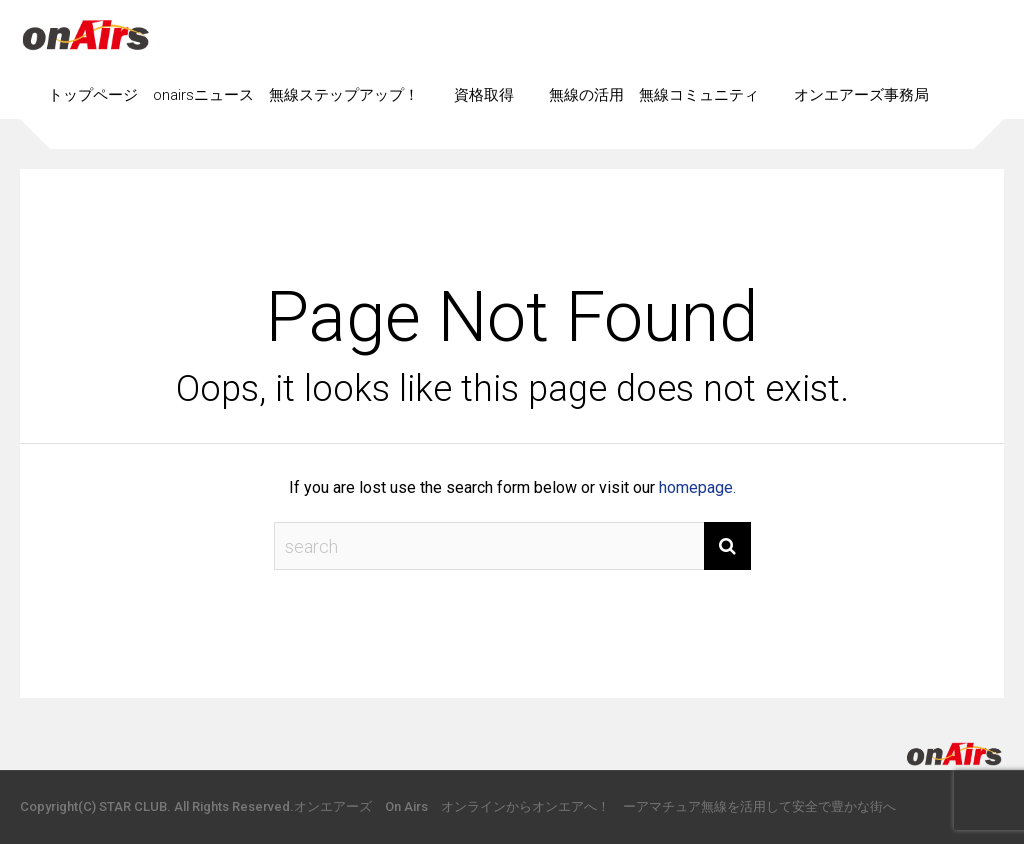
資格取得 (484, 95)
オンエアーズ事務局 (861, 95)
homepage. (697, 487)
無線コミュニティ (699, 95)
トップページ (93, 95)
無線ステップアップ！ (344, 95)
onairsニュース (203, 95)
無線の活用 (586, 95)
